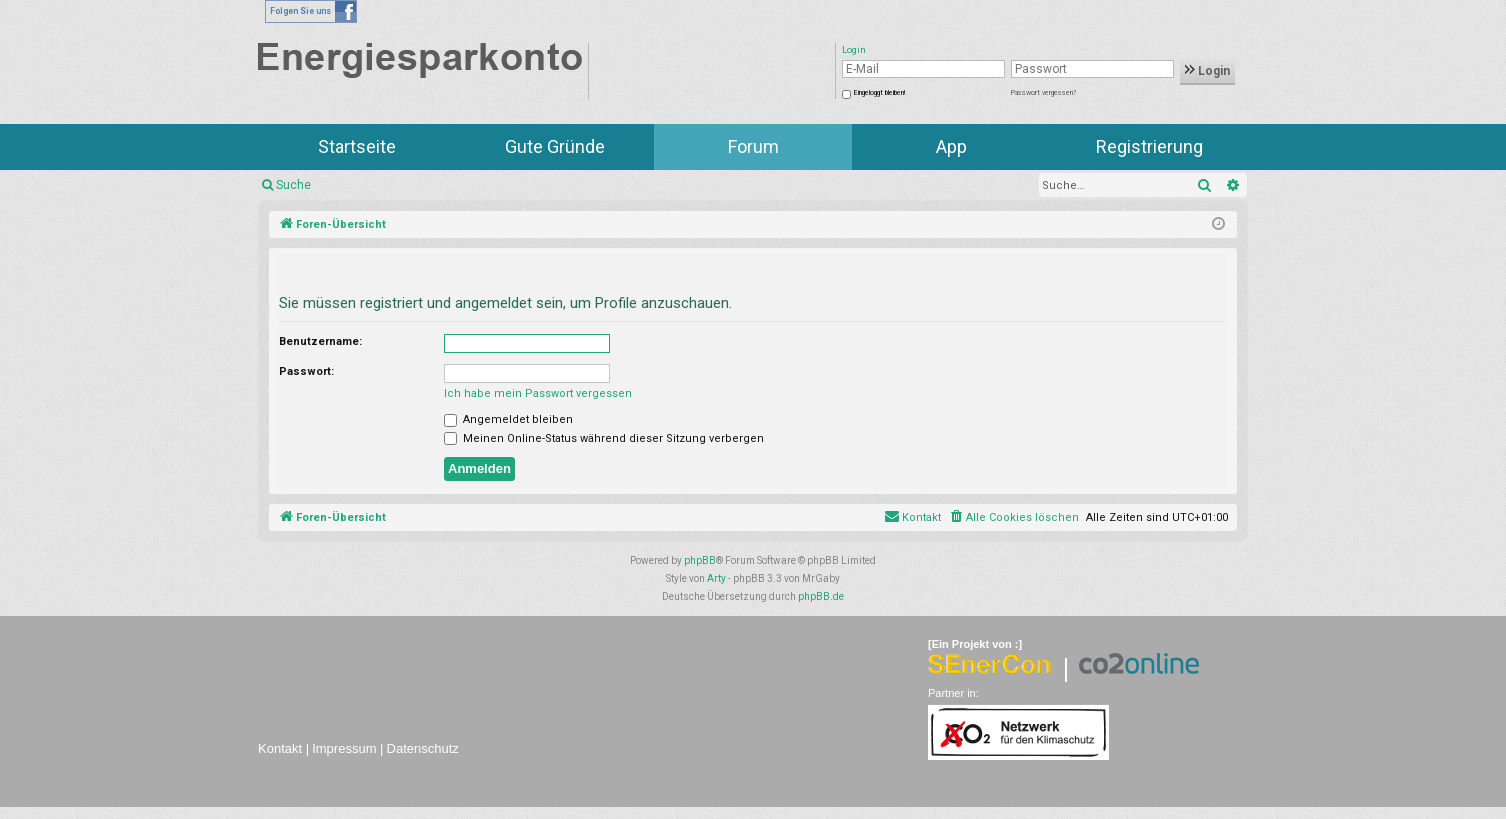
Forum (753, 146)
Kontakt (280, 748)
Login (1207, 71)
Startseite (357, 146)
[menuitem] (1013, 518)
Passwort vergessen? (1043, 93)
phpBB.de (821, 596)
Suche (293, 185)
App (951, 146)
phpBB (700, 560)
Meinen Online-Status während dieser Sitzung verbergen (604, 438)
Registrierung (1149, 146)
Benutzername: (320, 341)
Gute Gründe (555, 146)
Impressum (344, 748)
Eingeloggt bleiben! (879, 93)
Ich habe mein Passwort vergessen (538, 393)
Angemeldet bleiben (508, 419)
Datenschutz (423, 748)
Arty (716, 578)
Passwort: (306, 371)
